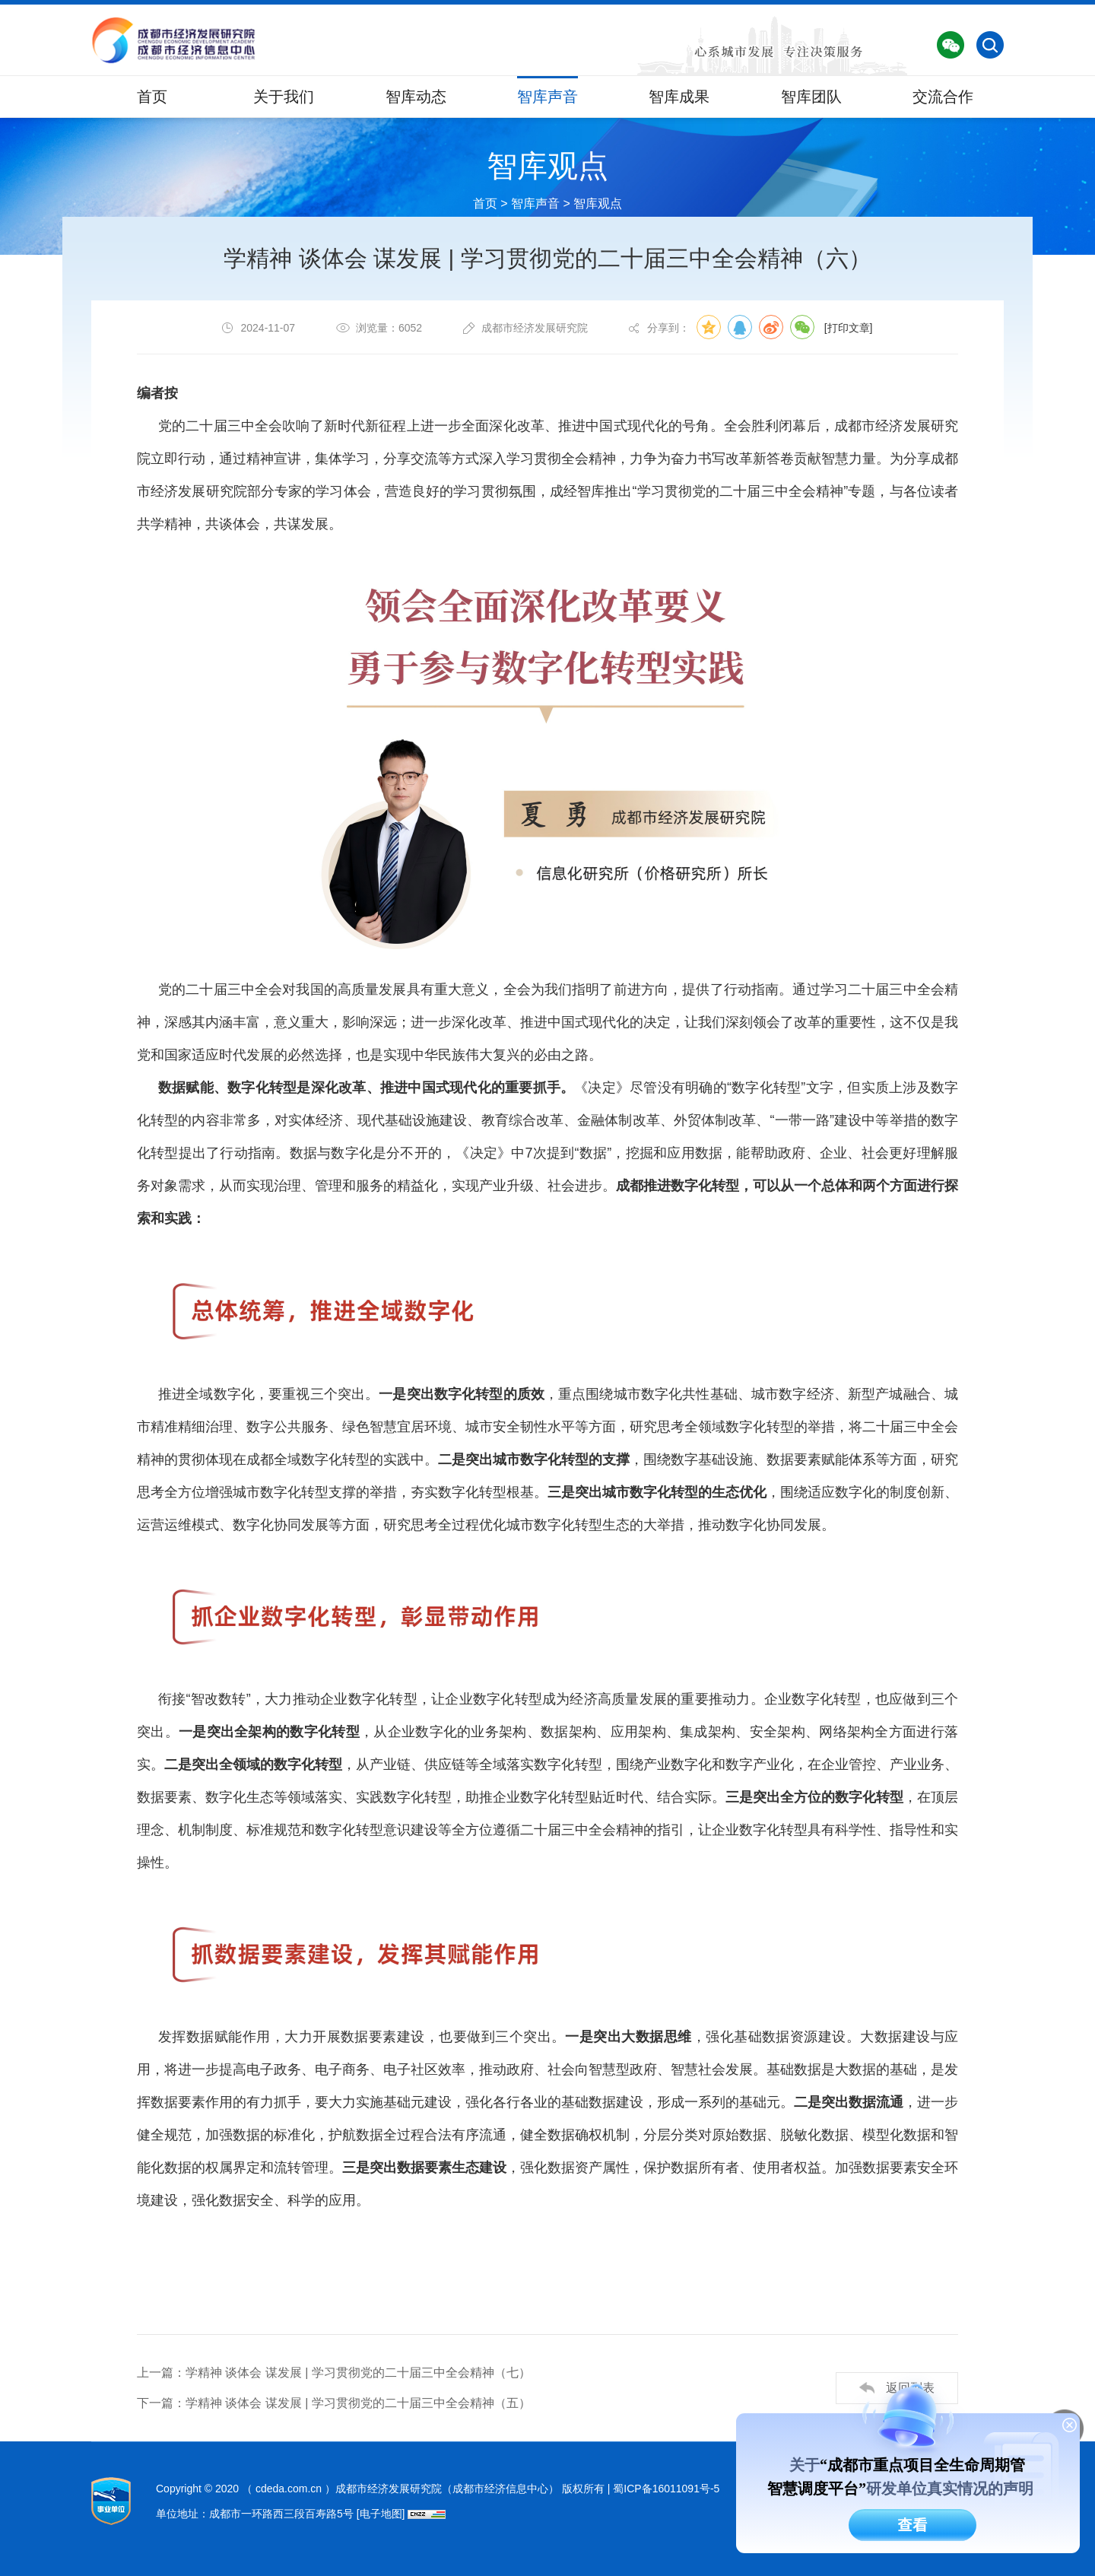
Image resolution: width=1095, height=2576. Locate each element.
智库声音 (547, 96)
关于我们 (283, 96)
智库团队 (811, 96)
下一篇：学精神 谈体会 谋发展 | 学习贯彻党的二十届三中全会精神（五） (334, 2403)
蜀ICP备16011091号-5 (666, 2488)
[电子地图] (381, 2514)
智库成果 (679, 96)
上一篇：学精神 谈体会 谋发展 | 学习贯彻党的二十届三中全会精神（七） (334, 2373)
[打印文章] (848, 329)
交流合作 (942, 96)
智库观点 (597, 203)
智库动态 (416, 96)
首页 (152, 96)
